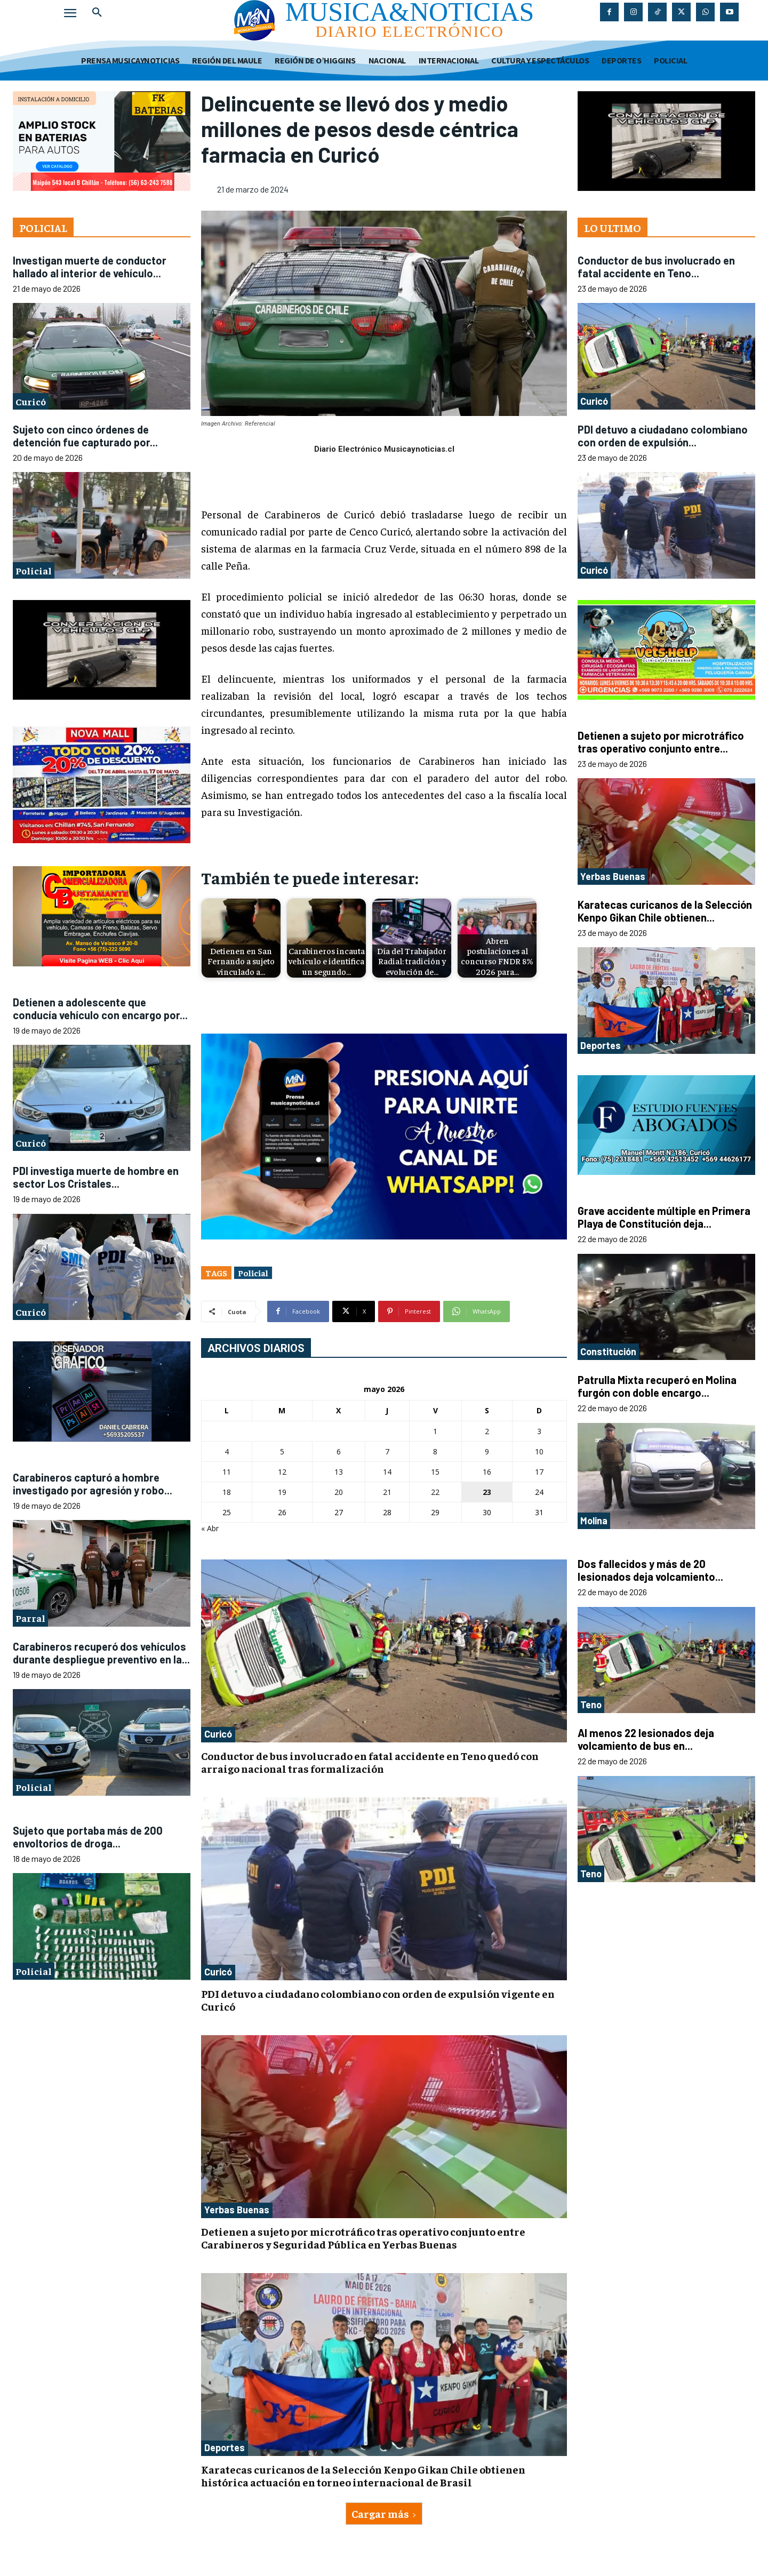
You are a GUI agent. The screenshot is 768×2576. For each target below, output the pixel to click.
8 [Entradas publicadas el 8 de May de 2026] (435, 1451)
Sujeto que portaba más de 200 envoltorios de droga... (88, 1837)
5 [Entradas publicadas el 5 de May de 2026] (282, 1451)
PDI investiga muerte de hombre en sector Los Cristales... (96, 1177)
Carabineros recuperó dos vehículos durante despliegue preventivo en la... (101, 1653)
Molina (593, 1520)
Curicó (30, 401)
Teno (591, 1704)
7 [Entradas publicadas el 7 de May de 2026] (387, 1451)
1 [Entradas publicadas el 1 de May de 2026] (435, 1431)
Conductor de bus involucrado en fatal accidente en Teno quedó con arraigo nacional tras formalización (370, 1762)
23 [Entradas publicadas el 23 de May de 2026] (487, 1492)
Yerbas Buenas (236, 2209)
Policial (33, 570)
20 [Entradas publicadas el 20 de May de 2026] (338, 1492)
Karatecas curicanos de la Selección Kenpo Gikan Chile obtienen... (665, 911)
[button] (97, 13)
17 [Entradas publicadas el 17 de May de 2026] (539, 1472)
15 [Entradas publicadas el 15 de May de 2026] (435, 1472)
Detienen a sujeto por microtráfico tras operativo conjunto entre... (661, 742)
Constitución (608, 1351)
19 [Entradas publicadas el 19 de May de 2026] (282, 1492)
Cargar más (384, 2513)
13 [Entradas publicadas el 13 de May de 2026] (338, 1472)
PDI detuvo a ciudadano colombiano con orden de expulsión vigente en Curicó (378, 2000)
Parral (30, 1618)
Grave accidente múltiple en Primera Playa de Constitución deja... (664, 1217)
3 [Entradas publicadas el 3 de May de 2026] (539, 1431)
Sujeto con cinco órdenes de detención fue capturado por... (85, 436)
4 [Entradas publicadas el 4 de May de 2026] (227, 1451)
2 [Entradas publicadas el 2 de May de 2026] (487, 1431)
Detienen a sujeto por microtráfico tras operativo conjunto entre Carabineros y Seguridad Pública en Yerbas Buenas (363, 2238)
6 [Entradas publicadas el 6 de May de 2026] (339, 1451)
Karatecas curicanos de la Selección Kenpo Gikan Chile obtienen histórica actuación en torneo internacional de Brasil (363, 2475)
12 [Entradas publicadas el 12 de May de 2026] (282, 1472)
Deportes (224, 2447)
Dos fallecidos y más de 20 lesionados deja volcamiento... (650, 1570)
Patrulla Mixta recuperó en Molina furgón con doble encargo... (657, 1386)
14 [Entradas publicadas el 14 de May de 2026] (387, 1472)
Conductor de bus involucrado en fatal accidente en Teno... (656, 266)
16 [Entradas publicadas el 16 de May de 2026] (487, 1472)
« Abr (210, 1528)
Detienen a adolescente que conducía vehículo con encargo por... (100, 1008)
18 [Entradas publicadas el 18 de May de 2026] (226, 1492)
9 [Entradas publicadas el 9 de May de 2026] (487, 1451)
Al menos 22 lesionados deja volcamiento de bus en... (646, 1739)
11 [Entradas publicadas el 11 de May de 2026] (226, 1472)
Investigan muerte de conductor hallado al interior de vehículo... (89, 266)
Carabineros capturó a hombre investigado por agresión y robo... (92, 1484)
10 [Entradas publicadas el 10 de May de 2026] (539, 1451)
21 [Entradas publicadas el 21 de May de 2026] (387, 1492)
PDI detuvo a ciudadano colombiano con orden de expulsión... (663, 436)
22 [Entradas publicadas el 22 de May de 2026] (435, 1492)
